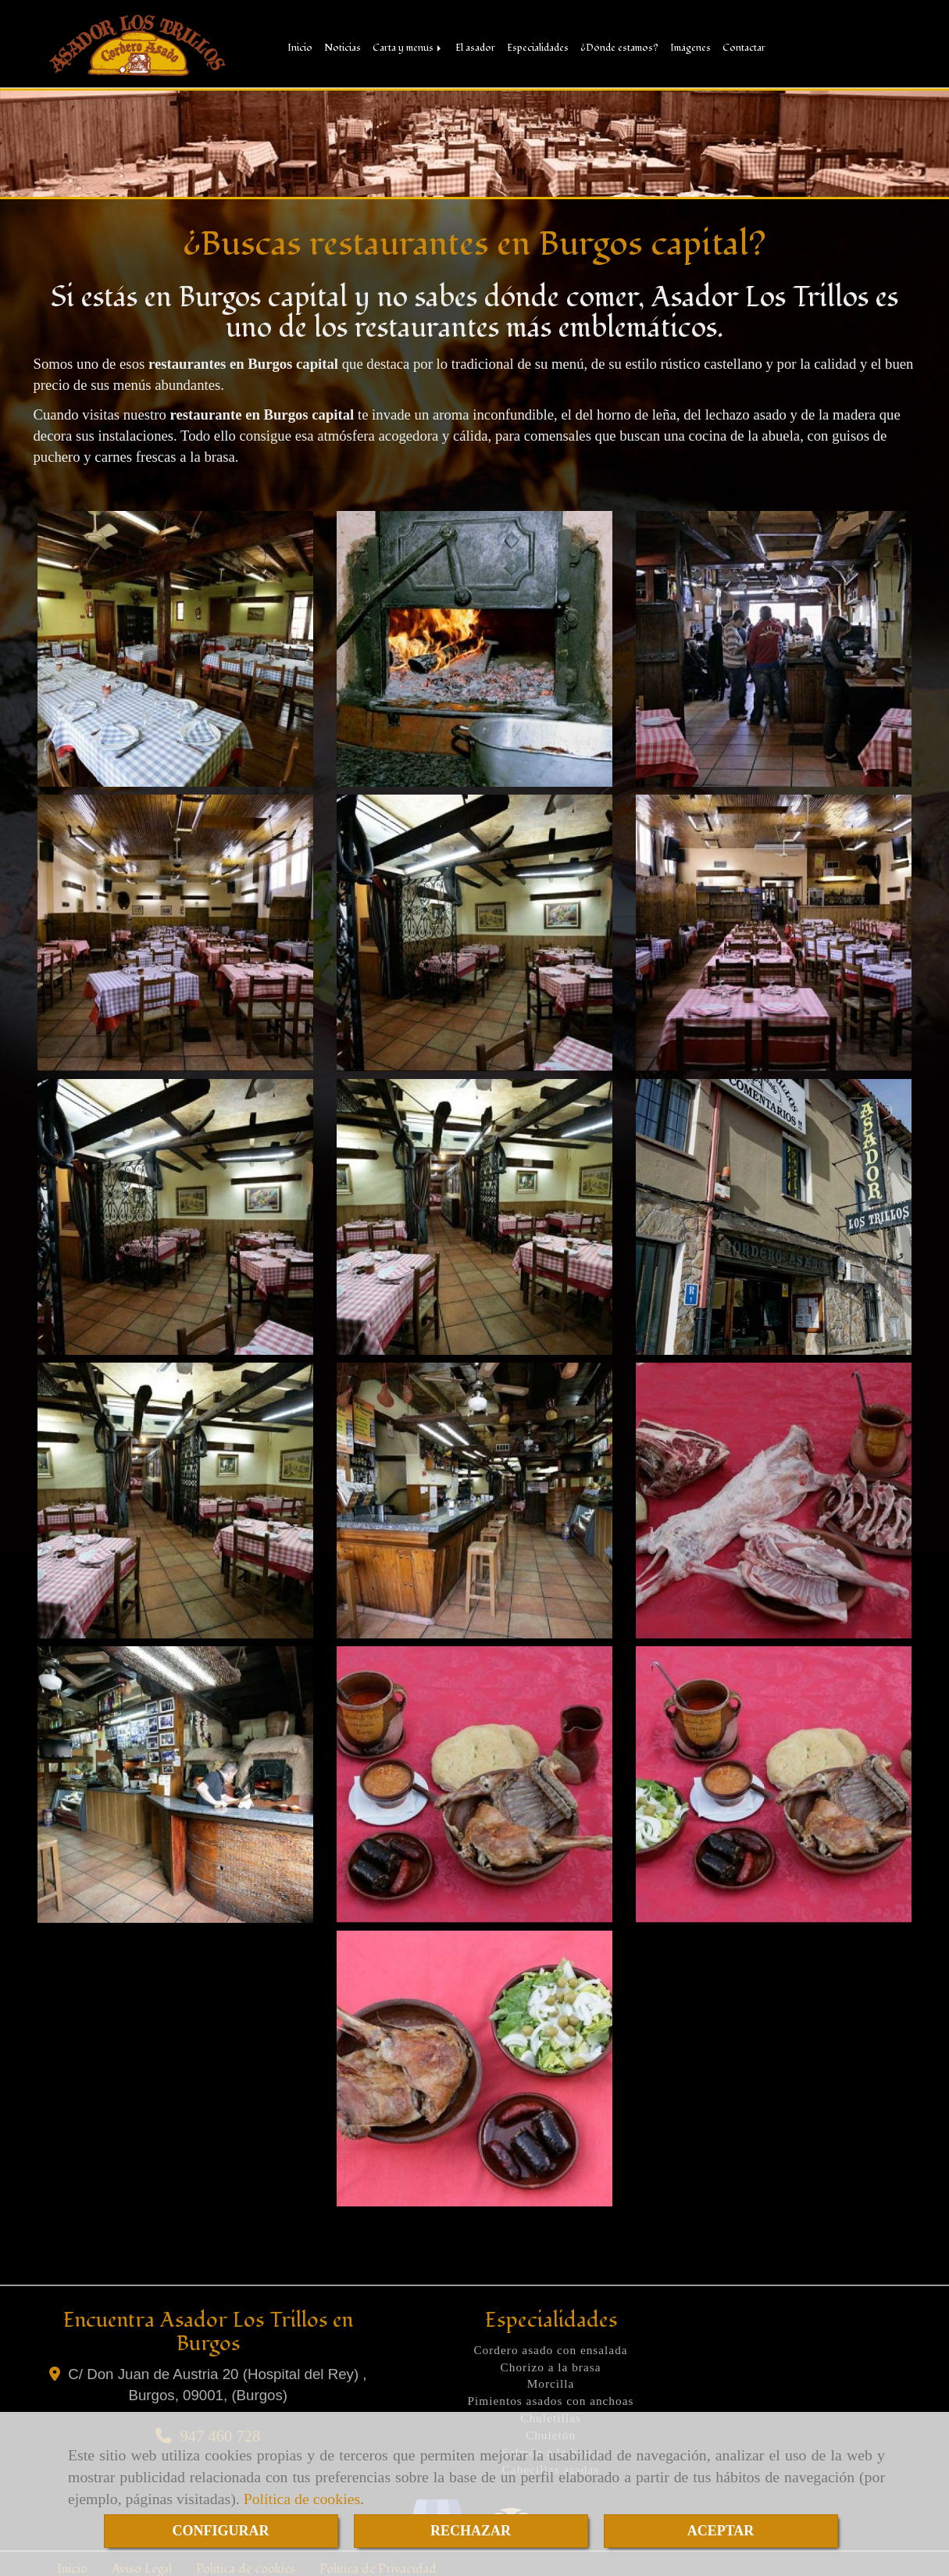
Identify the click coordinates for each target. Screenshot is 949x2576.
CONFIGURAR (221, 2530)
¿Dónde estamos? (619, 47)
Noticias (342, 47)
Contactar (743, 47)
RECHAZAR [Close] (470, 2530)
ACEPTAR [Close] (721, 2530)
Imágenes (690, 47)
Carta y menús (408, 47)
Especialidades (538, 47)
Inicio (299, 47)
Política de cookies (302, 2498)
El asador (475, 47)
